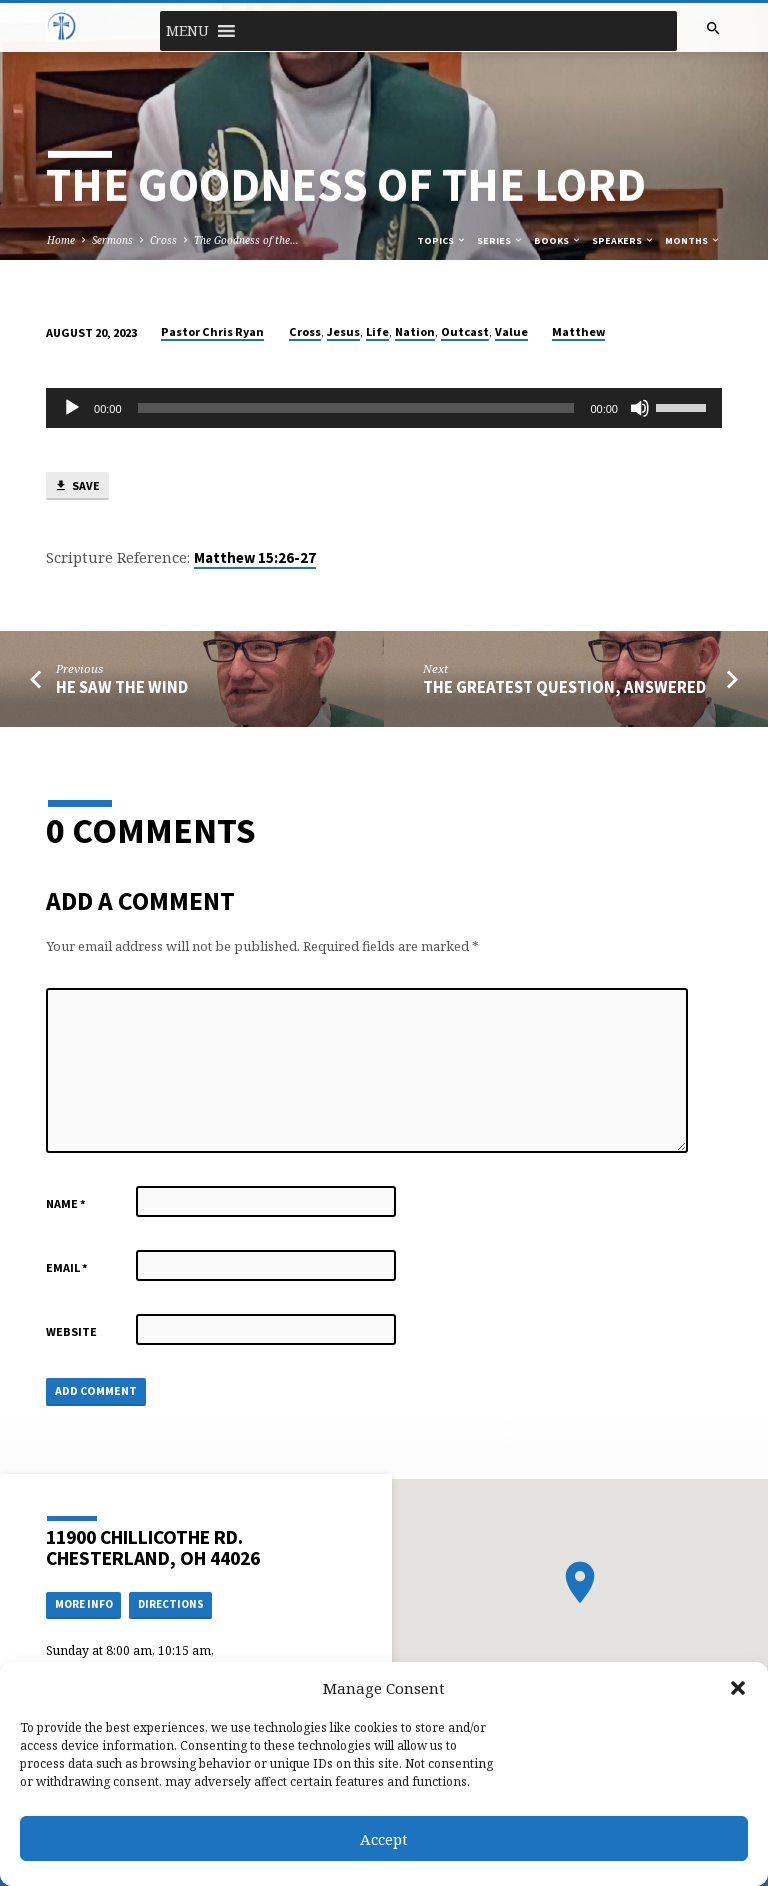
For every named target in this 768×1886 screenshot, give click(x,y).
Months (693, 240)
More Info (84, 1604)
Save (77, 486)
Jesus (343, 331)
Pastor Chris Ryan (212, 331)
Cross (163, 240)
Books (558, 240)
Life (377, 331)
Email (67, 1267)
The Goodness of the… (246, 240)
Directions (171, 1604)
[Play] (72, 408)
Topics (442, 240)
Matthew (578, 331)
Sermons (112, 240)
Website (71, 1331)
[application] (384, 408)
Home (61, 240)
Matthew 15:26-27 (255, 558)
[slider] (356, 408)
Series (500, 240)
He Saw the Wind (122, 687)
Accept (384, 1839)
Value (511, 331)
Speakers (623, 240)
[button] (738, 1688)
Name (66, 1203)
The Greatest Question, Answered (564, 687)
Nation (415, 331)
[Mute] (640, 408)
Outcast (465, 331)
